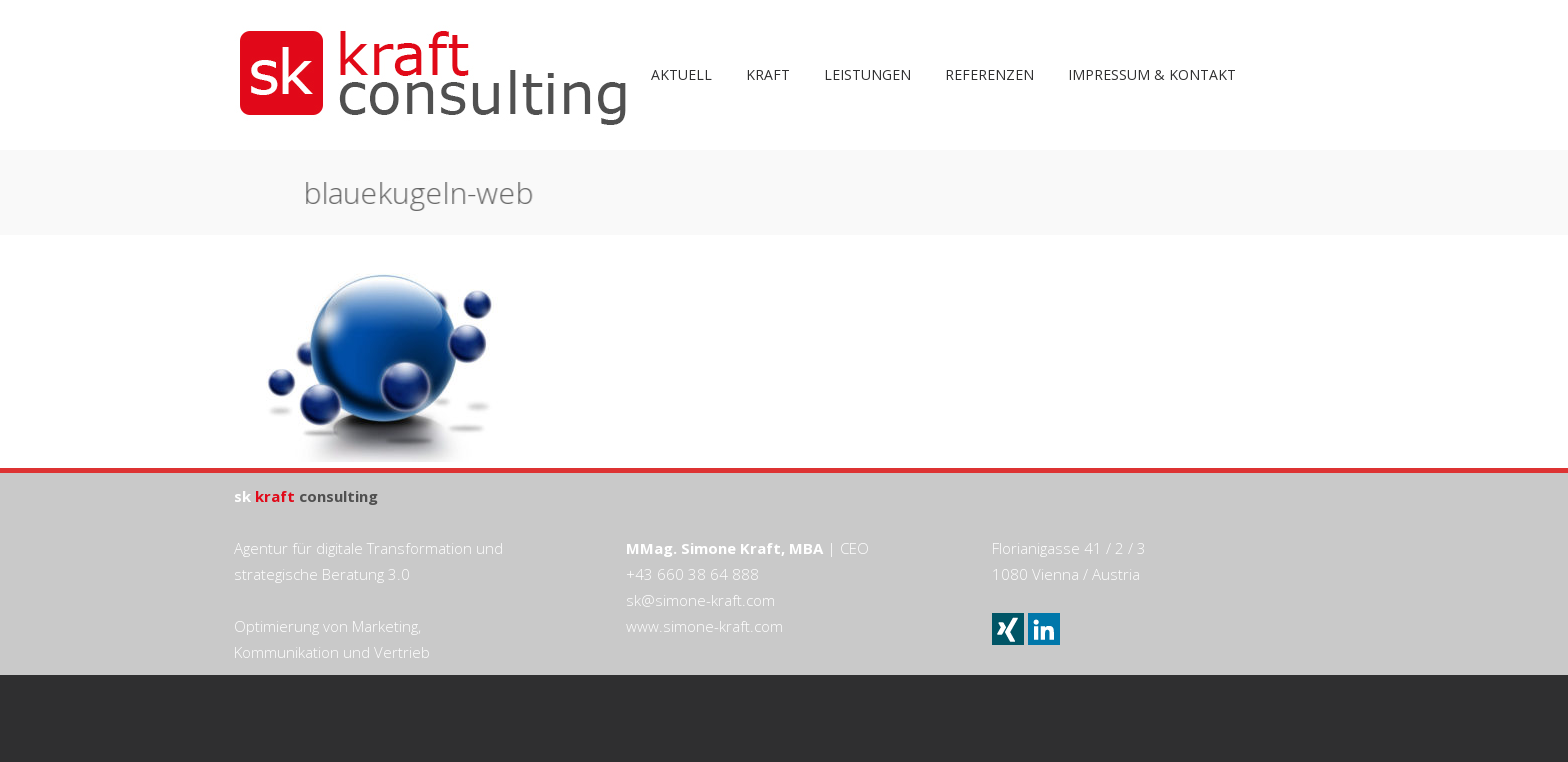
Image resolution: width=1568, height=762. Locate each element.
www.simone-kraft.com (704, 626)
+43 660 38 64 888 (692, 574)
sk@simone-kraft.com (700, 600)
